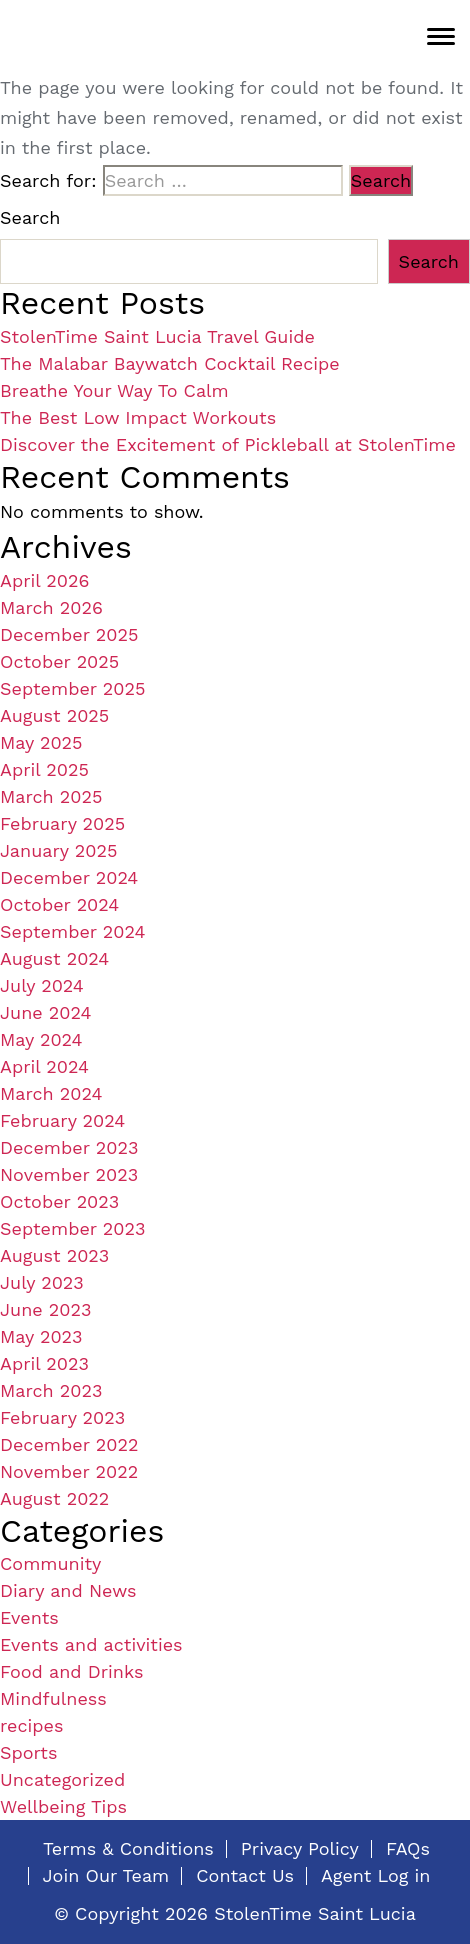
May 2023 (41, 1336)
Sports (28, 1752)
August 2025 (54, 715)
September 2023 (73, 1228)
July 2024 (42, 985)
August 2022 (54, 1498)
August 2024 (54, 958)
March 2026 (51, 607)
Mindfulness (53, 1698)
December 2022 (69, 1444)
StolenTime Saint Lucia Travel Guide (157, 336)
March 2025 (51, 796)
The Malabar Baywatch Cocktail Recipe (170, 363)
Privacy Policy (300, 1849)
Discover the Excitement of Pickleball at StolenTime (228, 444)
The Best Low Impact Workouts (138, 417)
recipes (31, 1725)
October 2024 (59, 904)
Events (29, 1617)
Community (50, 1563)
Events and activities (91, 1644)
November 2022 (69, 1471)
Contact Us (245, 1876)
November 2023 (69, 1174)
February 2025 (62, 823)
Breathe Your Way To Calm (114, 390)
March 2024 (51, 1093)
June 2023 (45, 1309)
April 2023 (44, 1363)
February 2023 (62, 1417)
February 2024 (62, 1120)
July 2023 (42, 1282)
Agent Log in (375, 1876)
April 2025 (44, 769)
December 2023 (69, 1147)
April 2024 (44, 1066)
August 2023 (54, 1255)
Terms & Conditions (128, 1849)
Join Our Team (106, 1876)
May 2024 (41, 1039)
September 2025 (73, 688)
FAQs (408, 1849)
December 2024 (69, 877)
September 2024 (73, 931)
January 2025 (58, 850)
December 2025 (69, 634)
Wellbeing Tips (63, 1806)
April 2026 (44, 580)
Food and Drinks (71, 1671)
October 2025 (59, 661)
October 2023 (59, 1201)
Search (30, 217)
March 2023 (51, 1390)
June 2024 (45, 1012)
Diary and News (68, 1590)
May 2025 (41, 742)
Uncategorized (62, 1779)
